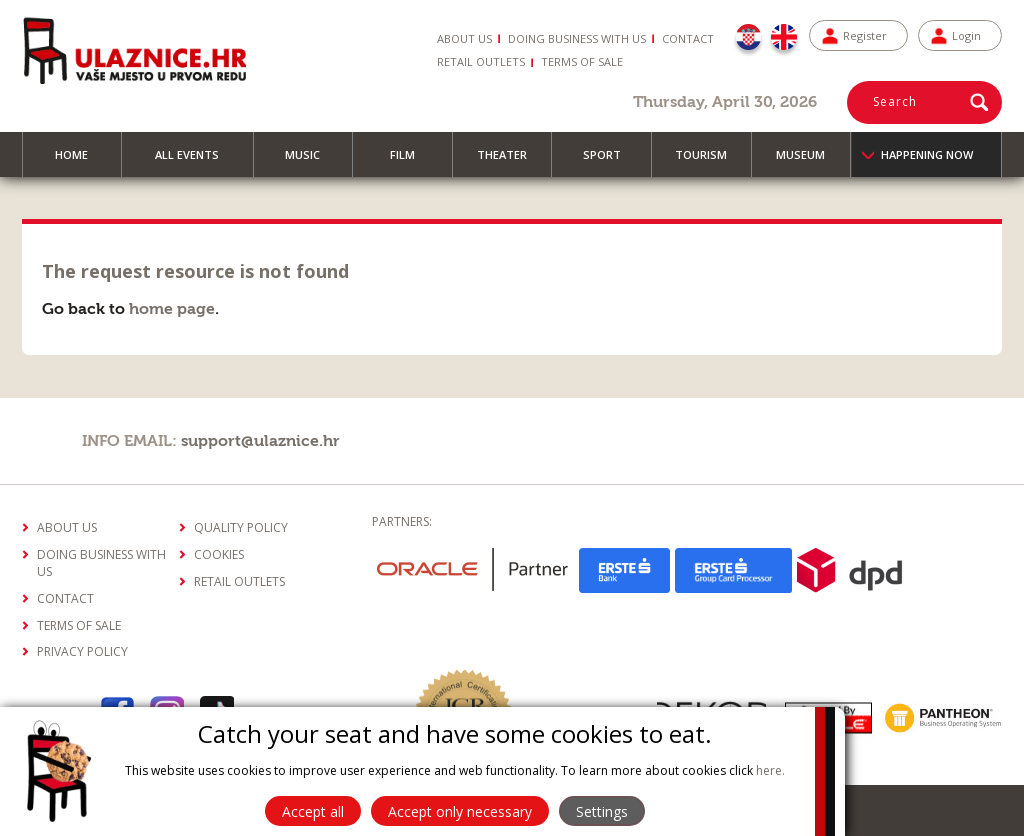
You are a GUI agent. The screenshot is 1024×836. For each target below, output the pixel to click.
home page (172, 309)
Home (80, 162)
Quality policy (241, 527)
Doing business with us (577, 38)
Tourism (710, 162)
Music (311, 162)
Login (966, 35)
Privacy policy (82, 651)
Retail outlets (239, 581)
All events (196, 162)
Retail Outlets (481, 61)
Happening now (927, 154)
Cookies (219, 554)
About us (464, 38)
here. (770, 770)
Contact (688, 38)
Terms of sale (582, 61)
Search (895, 101)
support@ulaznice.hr (260, 441)
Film (411, 162)
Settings (602, 811)
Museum (809, 162)
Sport (611, 162)
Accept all (313, 811)
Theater (511, 162)
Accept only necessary (460, 811)
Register (865, 35)
